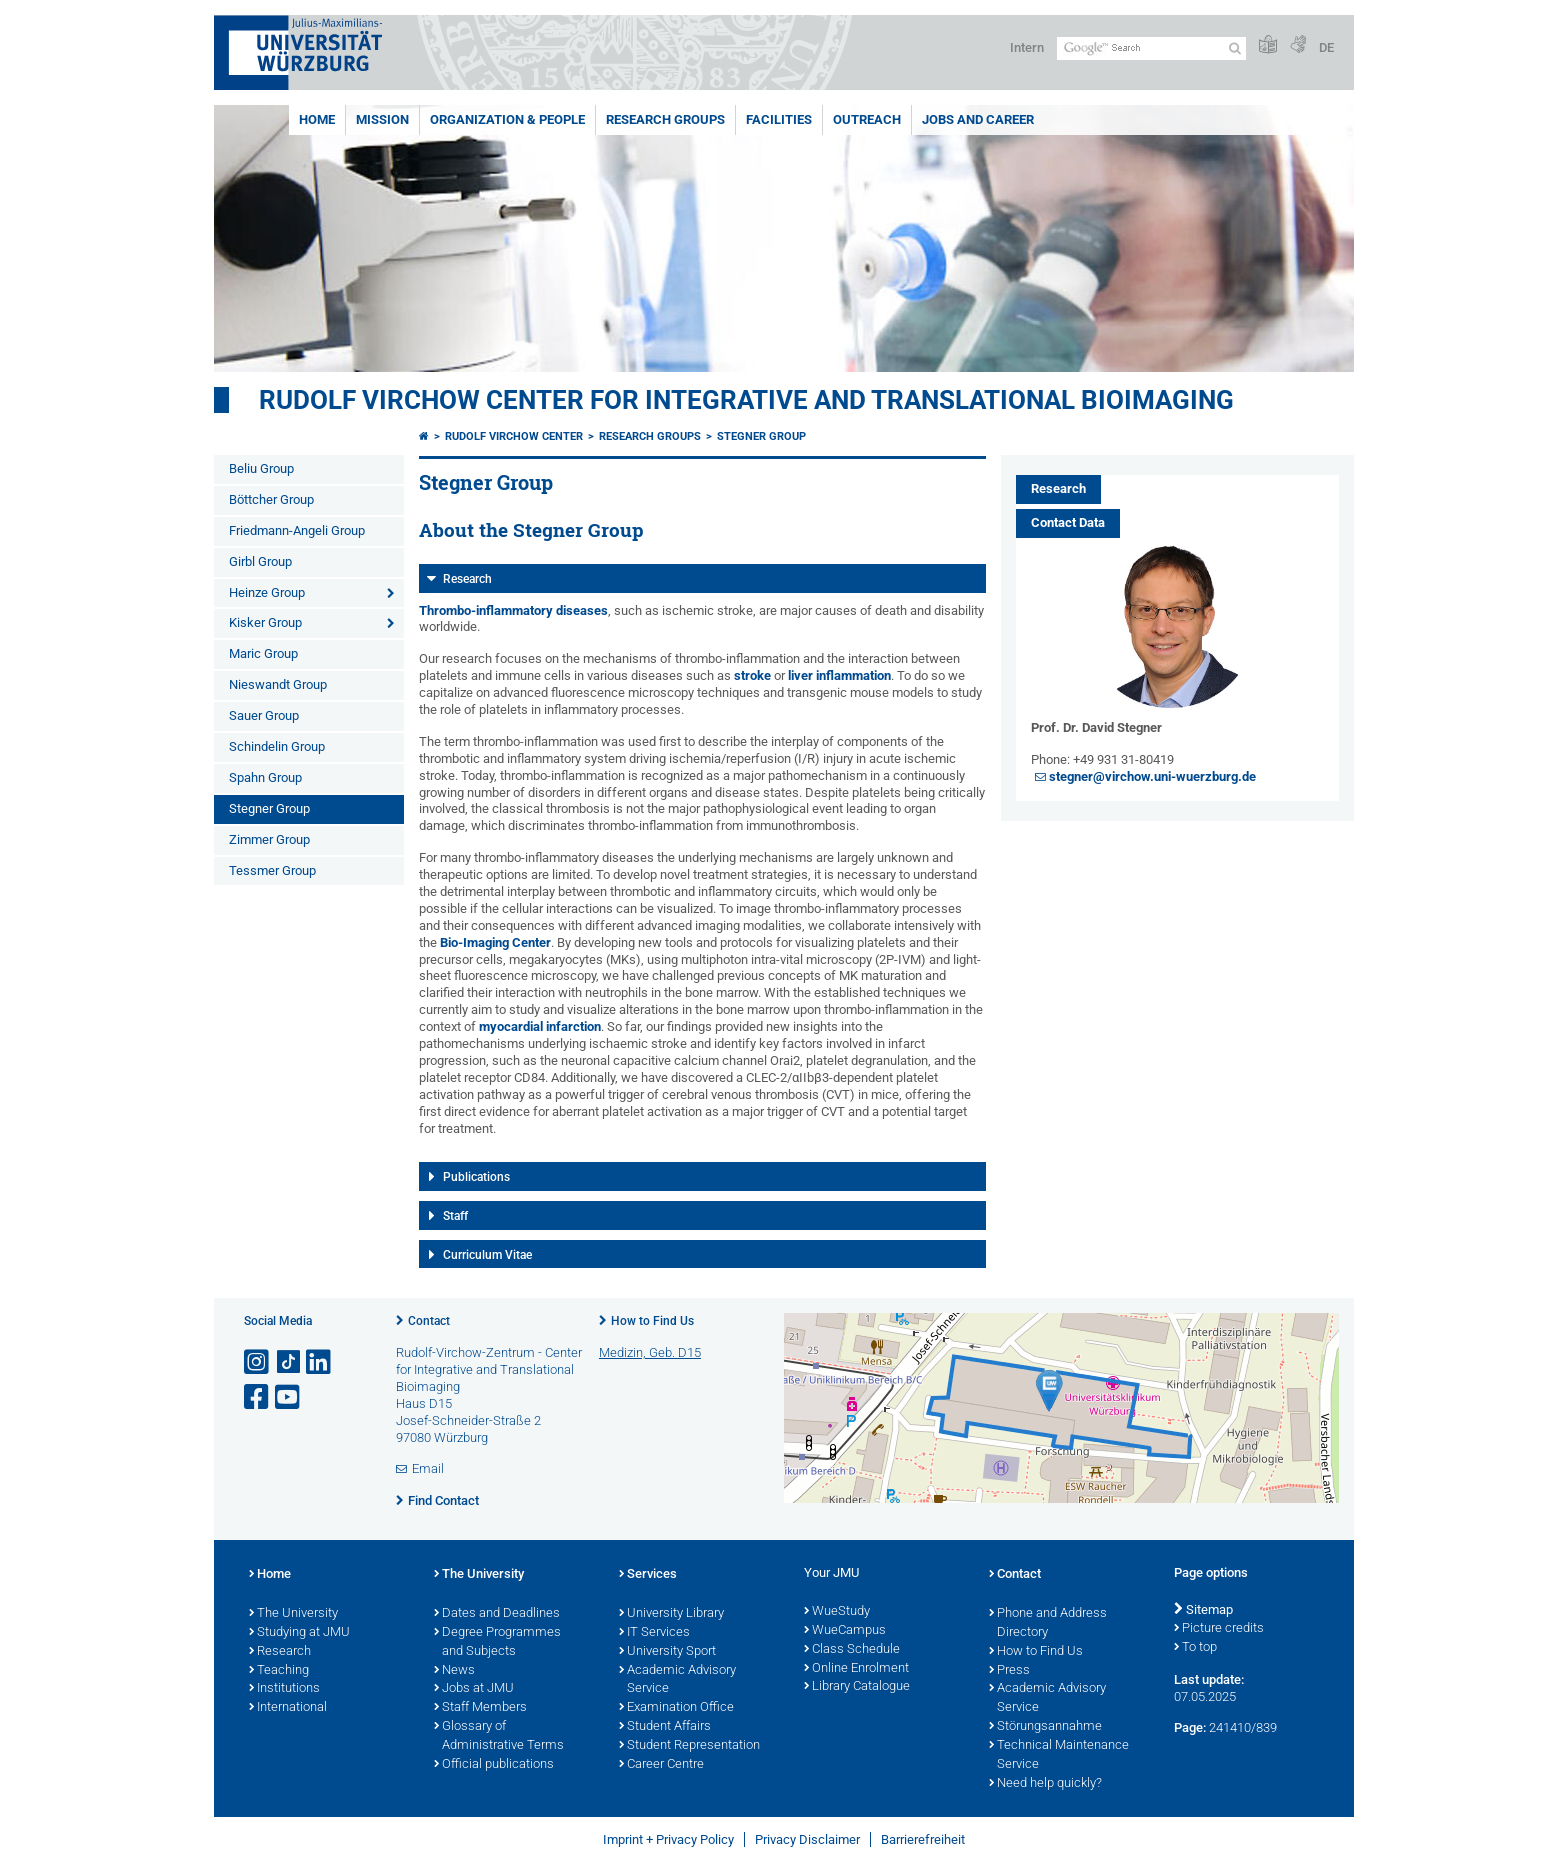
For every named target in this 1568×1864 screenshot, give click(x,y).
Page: (1190, 1727)
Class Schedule (852, 1650)
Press (1009, 1671)
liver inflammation (839, 675)
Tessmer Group (272, 870)
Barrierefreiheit (923, 1839)
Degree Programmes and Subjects (497, 1642)
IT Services (654, 1633)
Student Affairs (665, 1727)
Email (428, 1468)
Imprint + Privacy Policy (668, 1839)
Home (317, 119)
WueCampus (845, 1631)
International (288, 1708)
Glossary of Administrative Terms (499, 1736)
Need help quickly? (1045, 1784)
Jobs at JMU (474, 1689)
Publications (476, 1177)
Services (648, 1575)
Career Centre (661, 1765)
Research (467, 579)
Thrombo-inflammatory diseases (513, 610)
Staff (455, 1216)
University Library (671, 1614)
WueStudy (837, 1612)
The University (293, 1614)
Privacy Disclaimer (807, 1839)
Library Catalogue (857, 1687)
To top (1195, 1648)
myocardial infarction (540, 1026)
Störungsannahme (1045, 1727)
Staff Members (480, 1708)
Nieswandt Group (278, 684)
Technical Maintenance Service (1059, 1755)
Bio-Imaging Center (495, 942)
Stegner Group (269, 808)
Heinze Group (267, 592)
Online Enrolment (856, 1669)
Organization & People (507, 119)
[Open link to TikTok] (289, 1362)
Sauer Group (264, 715)
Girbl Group (260, 561)
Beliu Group (261, 468)
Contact (429, 1321)
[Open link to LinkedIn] (320, 1362)
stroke (754, 675)
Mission (382, 119)
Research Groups (665, 119)
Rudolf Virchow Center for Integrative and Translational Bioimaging (746, 400)
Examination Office (676, 1708)
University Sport (667, 1652)
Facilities (779, 119)
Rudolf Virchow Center (514, 436)
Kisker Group (265, 622)
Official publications (494, 1765)
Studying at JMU (299, 1633)
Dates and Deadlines (497, 1614)
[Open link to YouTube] (289, 1397)
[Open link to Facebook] (258, 1397)
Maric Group (263, 653)
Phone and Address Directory (1048, 1623)
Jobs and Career (978, 119)
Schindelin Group (277, 746)
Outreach (867, 119)
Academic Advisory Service (677, 1680)
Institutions (284, 1689)
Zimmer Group (269, 839)
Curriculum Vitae (487, 1255)
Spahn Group (265, 777)
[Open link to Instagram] (258, 1362)
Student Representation (689, 1746)
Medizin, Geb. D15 (650, 1352)
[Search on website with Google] (1151, 48)
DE (1326, 47)
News (454, 1671)
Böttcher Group (271, 499)
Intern (1027, 47)
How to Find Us (652, 1321)
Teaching (279, 1671)
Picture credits (1219, 1629)
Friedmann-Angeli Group (297, 530)
